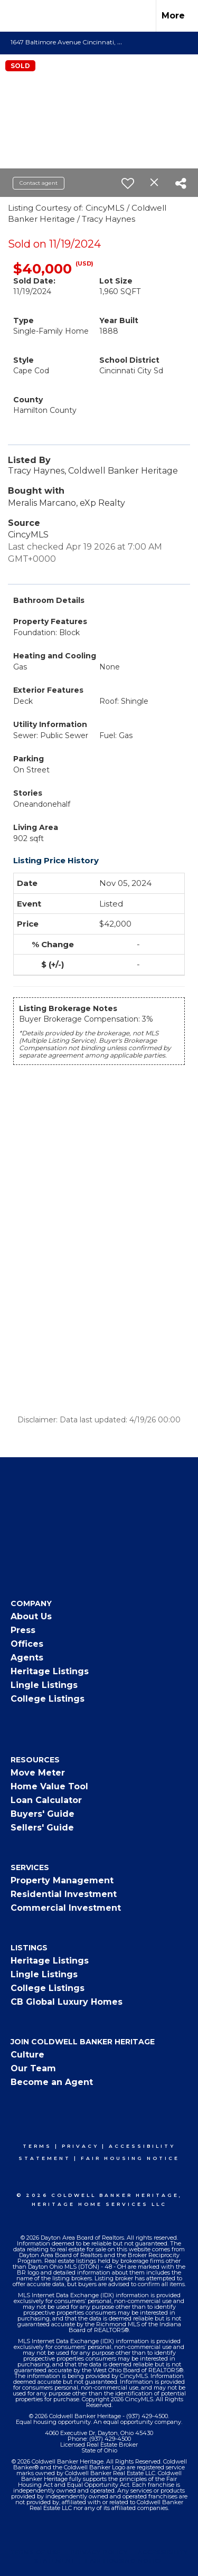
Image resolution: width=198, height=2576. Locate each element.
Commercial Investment (66, 1908)
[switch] (128, 183)
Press (23, 1630)
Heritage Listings (50, 1671)
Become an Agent (52, 2082)
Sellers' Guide (42, 1828)
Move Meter (38, 1773)
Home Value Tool (49, 1786)
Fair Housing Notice (130, 2158)
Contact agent (39, 183)
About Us (31, 1616)
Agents (27, 1658)
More (173, 16)
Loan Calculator (46, 1800)
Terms (37, 2146)
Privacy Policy (99, 2552)
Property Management (62, 1880)
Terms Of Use (36, 2552)
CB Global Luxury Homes (66, 2002)
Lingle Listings (44, 1685)
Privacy (80, 2146)
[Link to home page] (17, 16)
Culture (27, 2055)
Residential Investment (64, 1894)
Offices (27, 1644)
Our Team (33, 2068)
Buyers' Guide (42, 1814)
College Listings (47, 1699)
